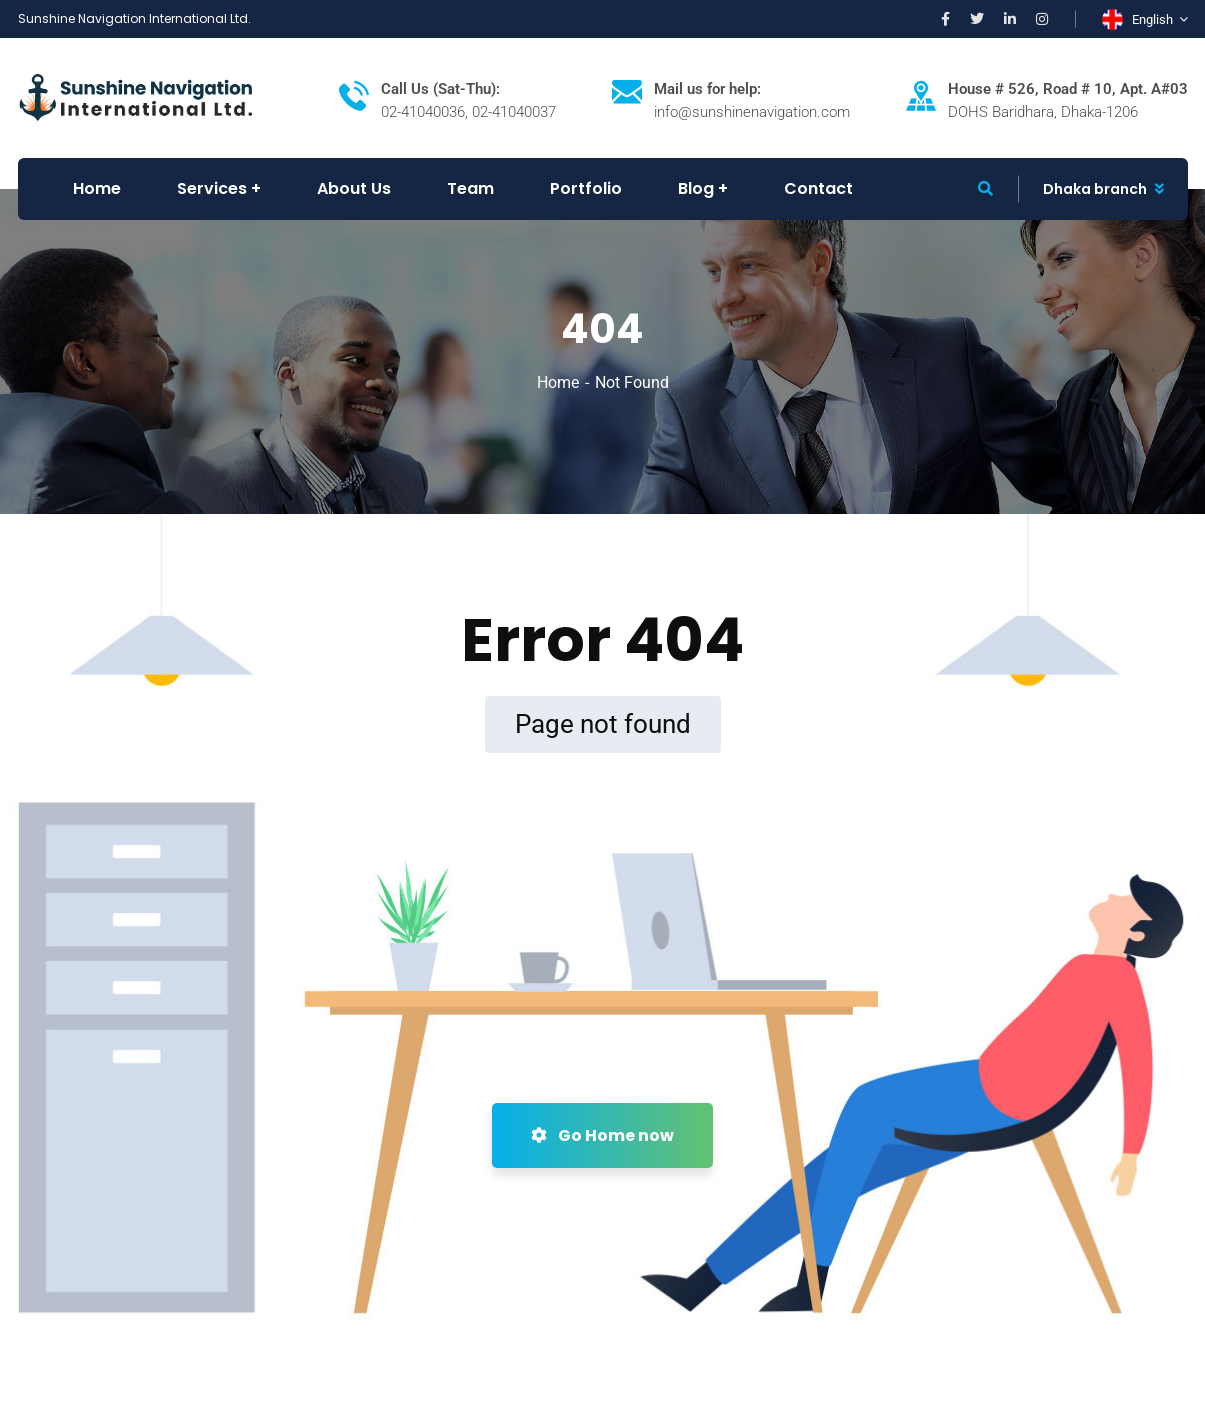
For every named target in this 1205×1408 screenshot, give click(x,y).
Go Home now (602, 1135)
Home (558, 382)
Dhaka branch (1095, 189)
